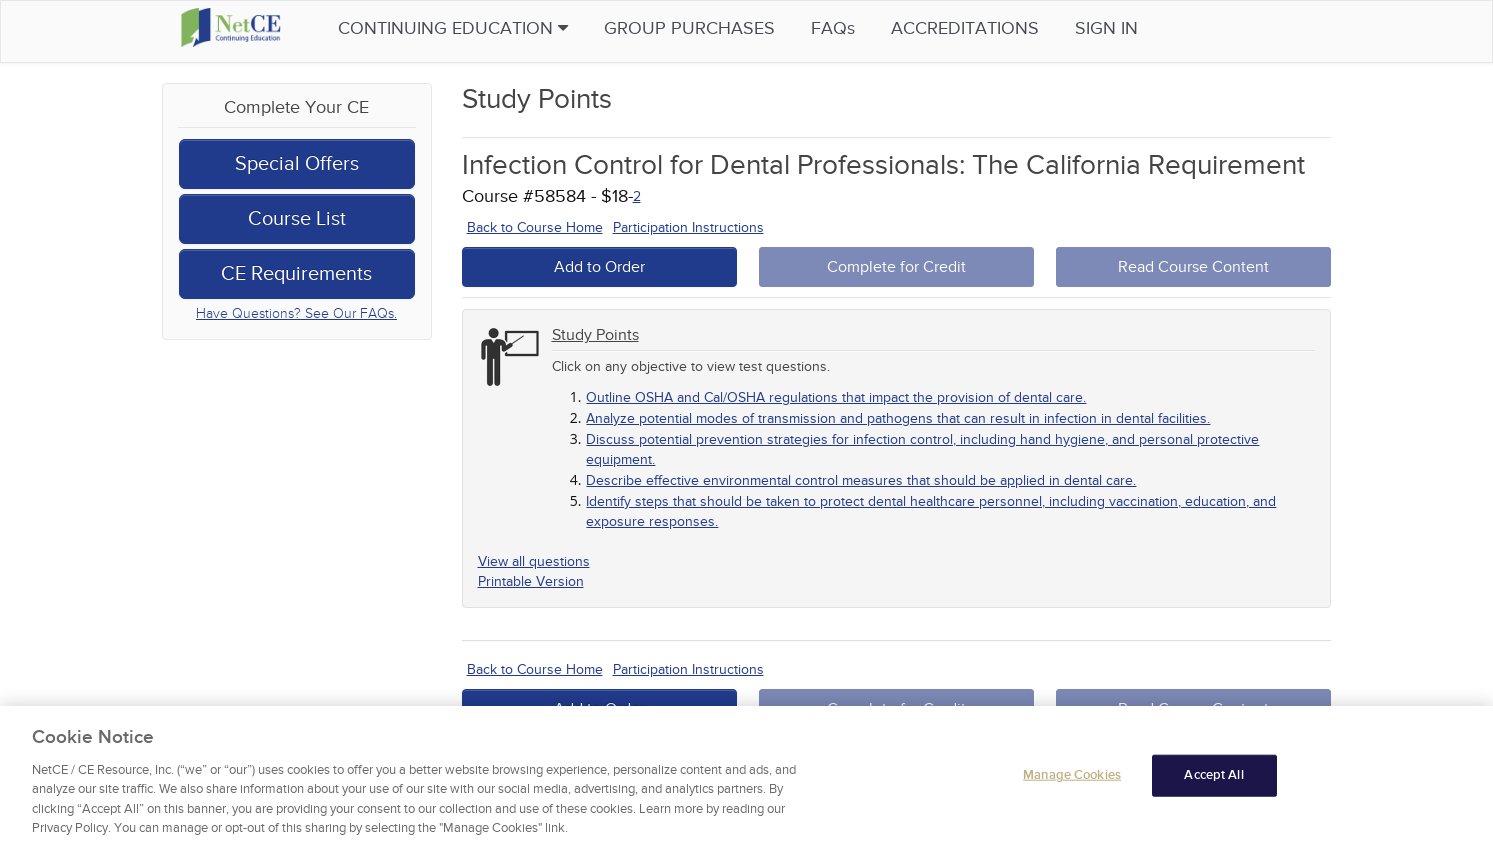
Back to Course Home (535, 227)
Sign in (1128, 28)
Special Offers (297, 164)
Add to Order (599, 267)
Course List (297, 219)
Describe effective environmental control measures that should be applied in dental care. (861, 480)
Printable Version (531, 581)
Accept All (1213, 780)
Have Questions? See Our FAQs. (296, 313)
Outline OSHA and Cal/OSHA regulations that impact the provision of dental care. (836, 397)
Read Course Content (1193, 267)
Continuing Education (475, 28)
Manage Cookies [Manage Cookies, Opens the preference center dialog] (1072, 780)
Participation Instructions (688, 227)
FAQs (855, 28)
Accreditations (987, 28)
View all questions (534, 561)
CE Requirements (296, 274)
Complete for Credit (896, 267)
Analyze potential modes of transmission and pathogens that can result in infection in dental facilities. (898, 418)
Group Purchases (711, 28)
